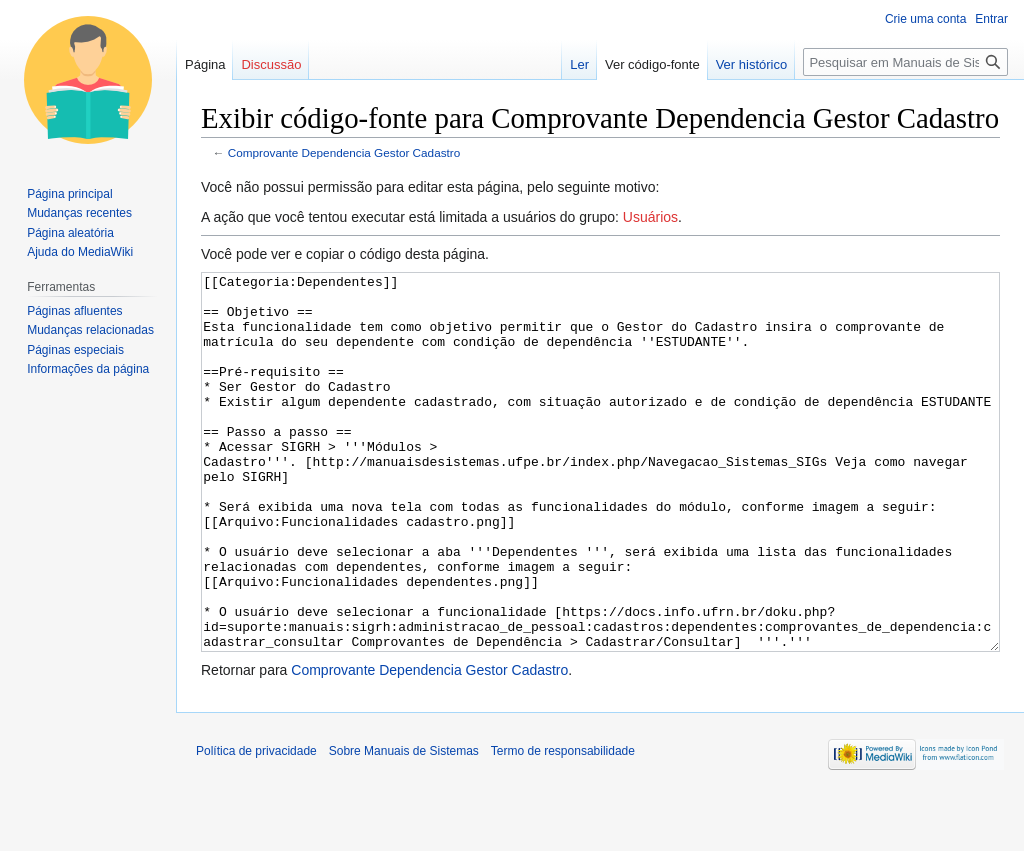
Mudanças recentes (79, 213)
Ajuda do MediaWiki (80, 252)
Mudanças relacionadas (90, 330)
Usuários (650, 217)
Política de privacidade (256, 826)
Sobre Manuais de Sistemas (404, 826)
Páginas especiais (75, 350)
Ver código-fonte (652, 64)
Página (205, 64)
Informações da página (88, 369)
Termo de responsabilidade (563, 826)
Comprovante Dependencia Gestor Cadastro (344, 152)
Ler (579, 64)
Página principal (69, 194)
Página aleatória (70, 233)
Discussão (271, 64)
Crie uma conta (925, 19)
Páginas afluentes (74, 311)
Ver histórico (752, 64)
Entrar (991, 19)
